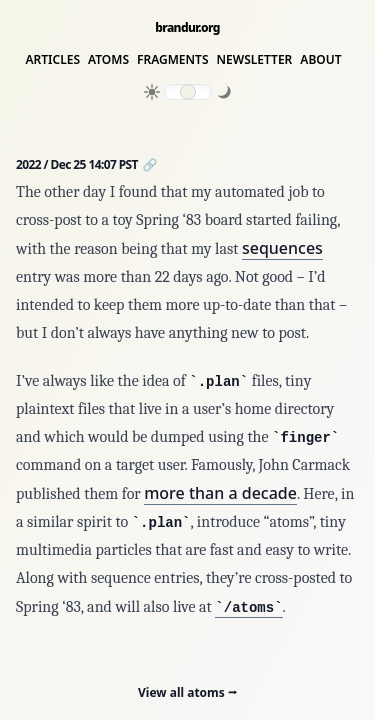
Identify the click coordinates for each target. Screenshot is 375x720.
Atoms (108, 60)
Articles (52, 60)
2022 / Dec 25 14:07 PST (78, 164)
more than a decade (220, 493)
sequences (282, 248)
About (320, 60)
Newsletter (255, 60)
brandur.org (187, 28)
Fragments (173, 60)
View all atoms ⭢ (187, 692)
